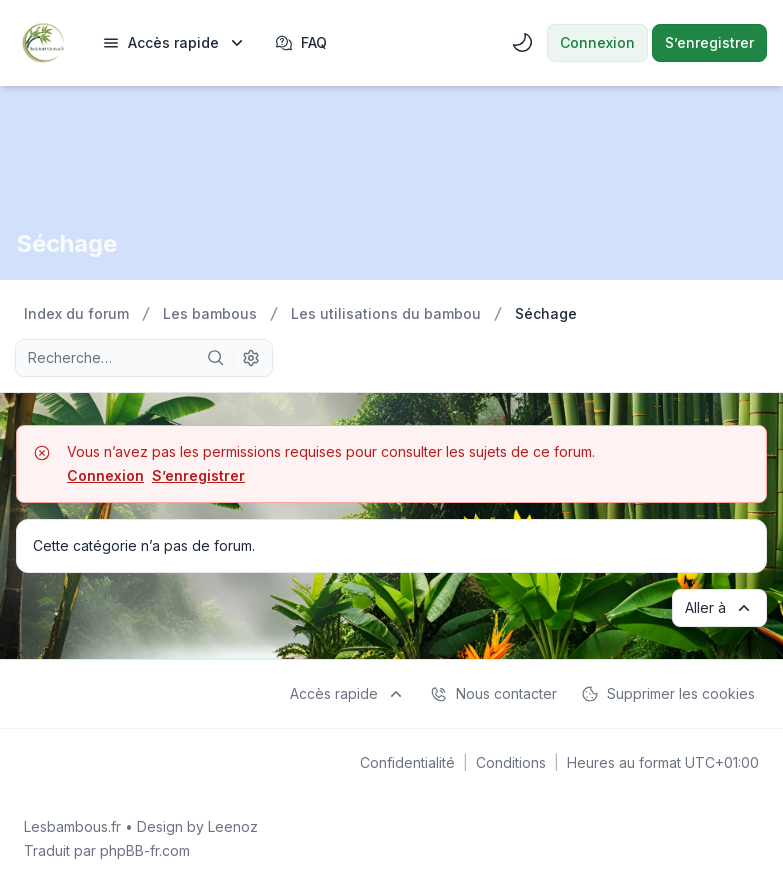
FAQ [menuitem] (301, 43)
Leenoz (233, 826)
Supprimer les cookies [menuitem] (668, 694)
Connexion (105, 475)
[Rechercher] (216, 358)
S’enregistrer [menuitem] (709, 42)
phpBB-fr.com (145, 850)
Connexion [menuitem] (597, 42)
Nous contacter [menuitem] (493, 694)
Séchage (66, 243)
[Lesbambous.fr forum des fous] (43, 43)
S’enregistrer (198, 475)
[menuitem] (174, 43)
